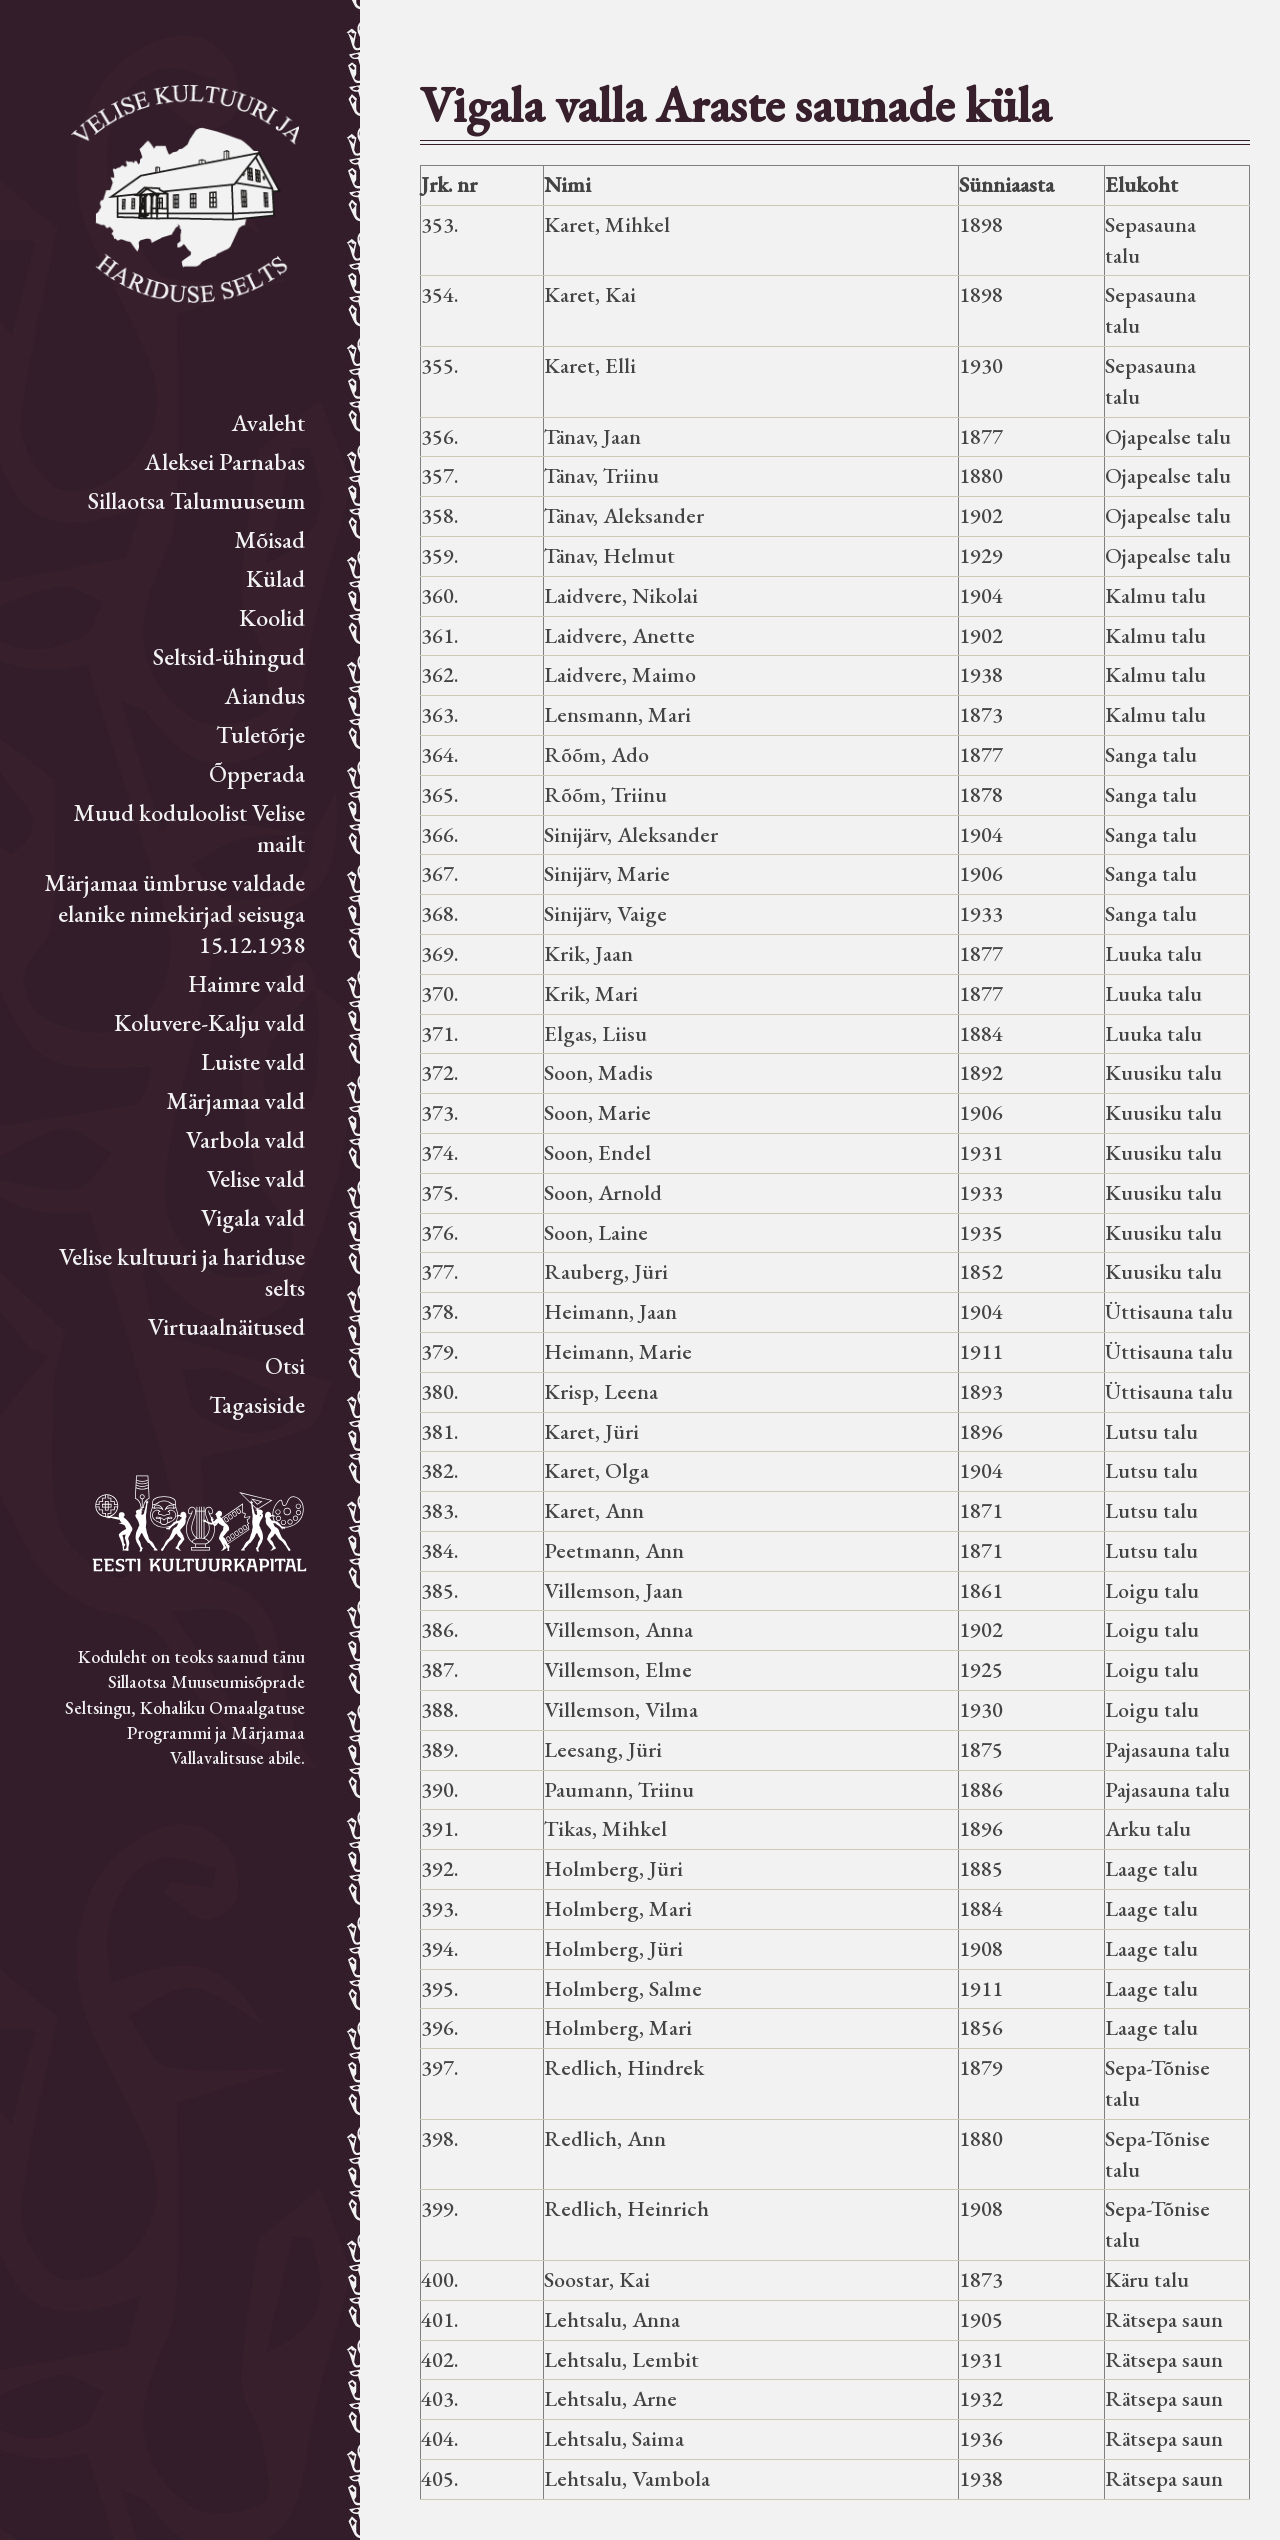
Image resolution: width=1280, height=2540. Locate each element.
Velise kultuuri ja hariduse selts (182, 1272)
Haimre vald (246, 983)
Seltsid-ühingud (229, 656)
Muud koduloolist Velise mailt (189, 828)
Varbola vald (245, 1139)
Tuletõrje (260, 734)
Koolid (272, 617)
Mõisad (269, 539)
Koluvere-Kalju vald (209, 1022)
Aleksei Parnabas (225, 461)
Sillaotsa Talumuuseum (196, 500)
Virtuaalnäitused (226, 1326)
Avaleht (268, 422)
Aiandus (265, 695)
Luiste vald (253, 1061)
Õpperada (257, 773)
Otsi (285, 1365)
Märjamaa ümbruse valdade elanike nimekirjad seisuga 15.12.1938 (174, 913)
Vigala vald (253, 1217)
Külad (275, 578)
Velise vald (256, 1178)
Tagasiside (257, 1404)
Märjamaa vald (235, 1100)
